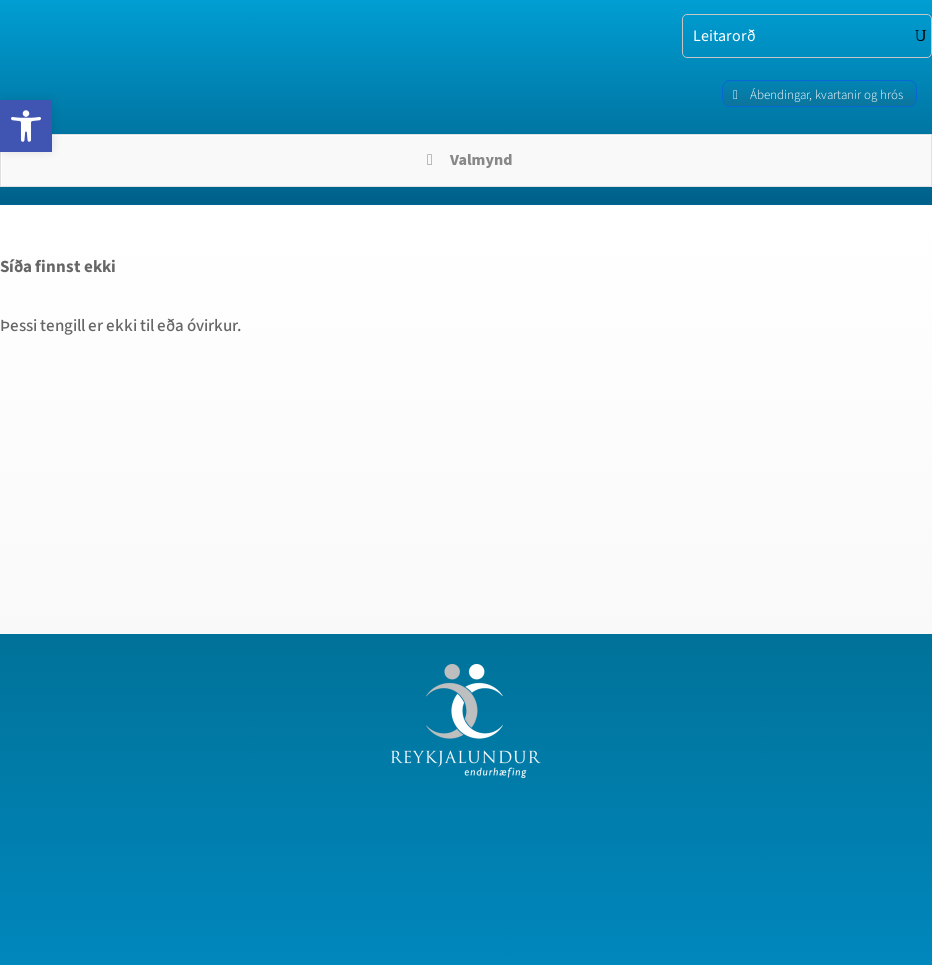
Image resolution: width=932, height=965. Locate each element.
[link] (26, 126)
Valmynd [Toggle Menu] (466, 160)
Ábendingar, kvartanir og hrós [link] (826, 95)
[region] (260, 784)
